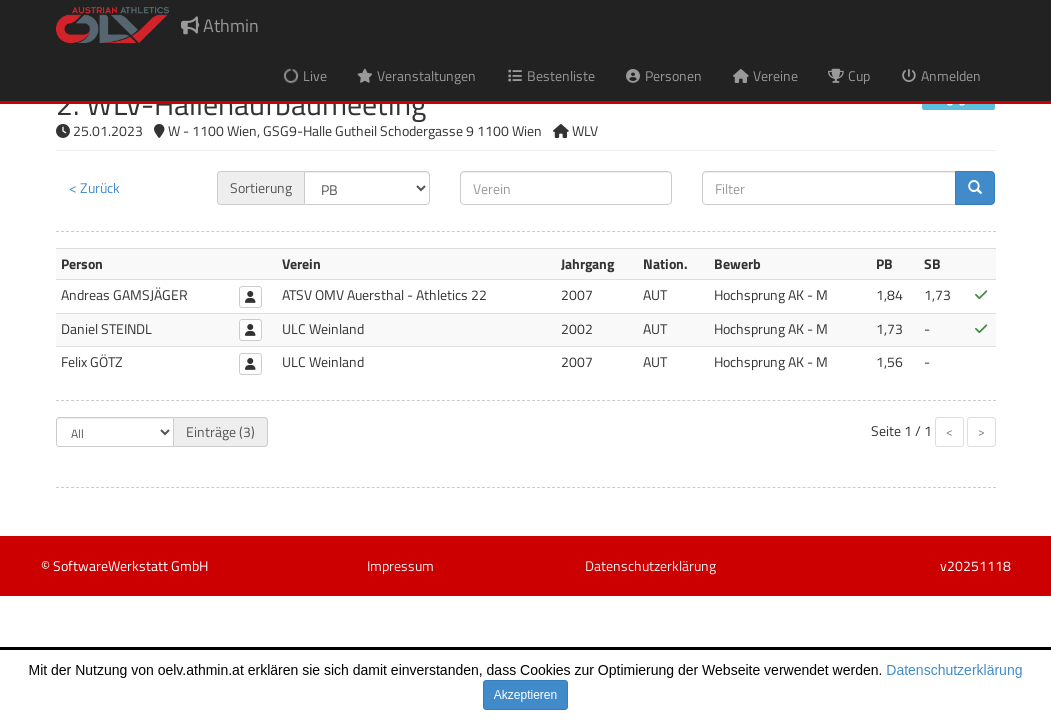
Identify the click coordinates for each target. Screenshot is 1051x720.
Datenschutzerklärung (954, 670)
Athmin (220, 25)
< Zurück (94, 187)
